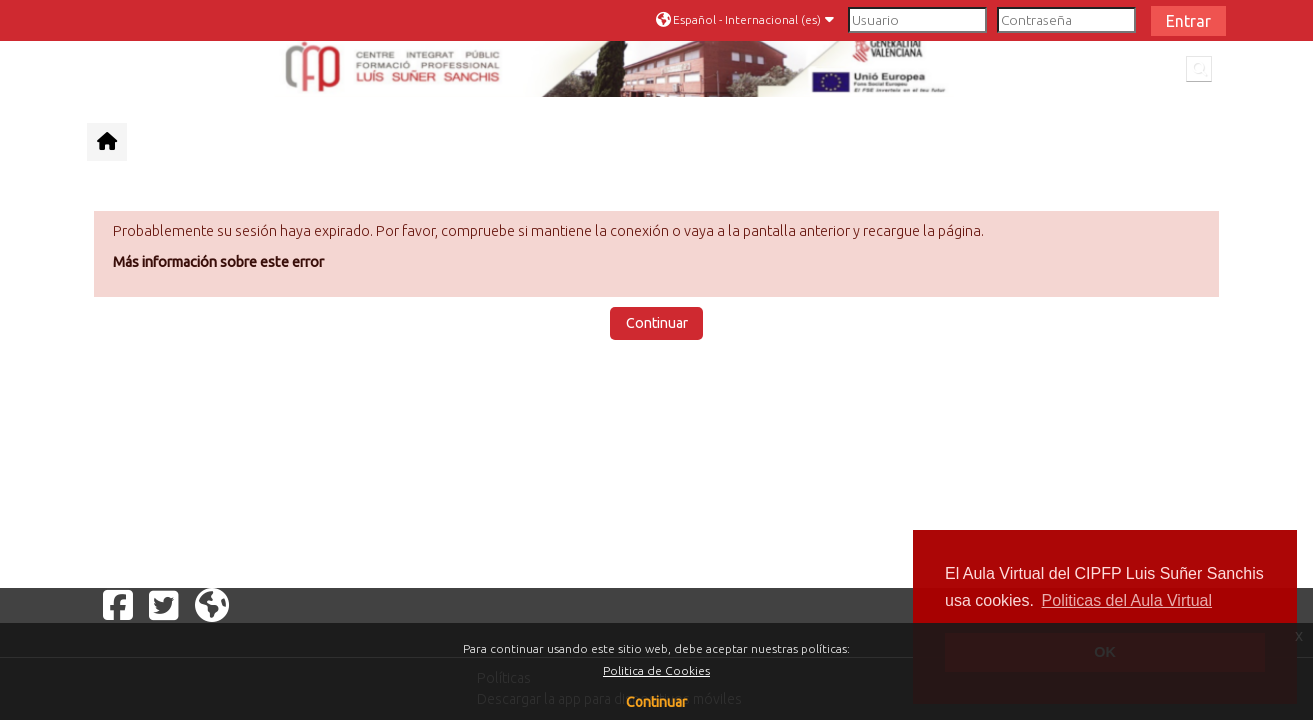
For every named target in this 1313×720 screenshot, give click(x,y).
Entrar (1188, 21)
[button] (747, 19)
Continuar (656, 702)
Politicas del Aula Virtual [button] (1127, 600)
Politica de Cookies (656, 670)
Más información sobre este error (218, 262)
